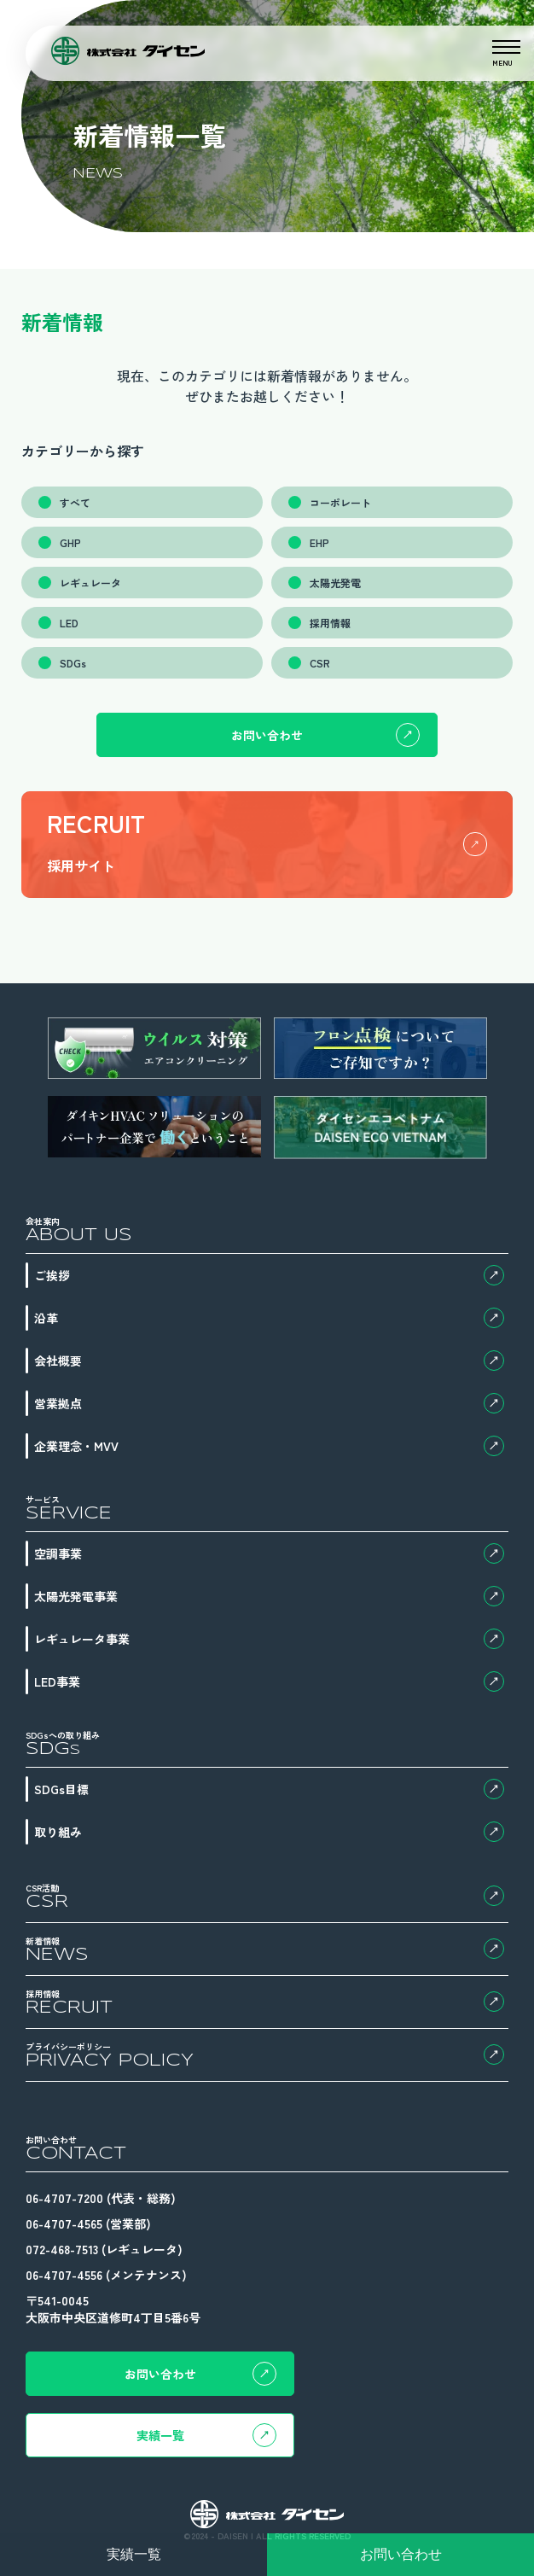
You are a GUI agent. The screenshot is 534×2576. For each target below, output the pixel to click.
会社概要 (269, 1360)
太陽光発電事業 (269, 1596)
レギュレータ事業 (269, 1639)
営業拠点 (269, 1403)
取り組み (269, 1831)
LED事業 (269, 1681)
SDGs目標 (269, 1789)
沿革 (269, 1318)
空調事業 (269, 1553)
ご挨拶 (269, 1275)
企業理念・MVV (269, 1446)
